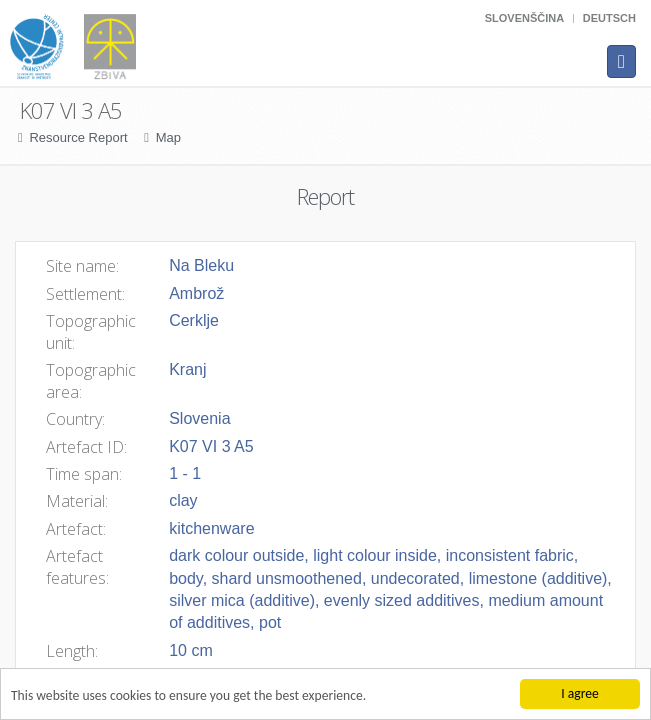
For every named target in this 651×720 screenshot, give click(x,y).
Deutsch (609, 18)
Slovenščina (524, 18)
